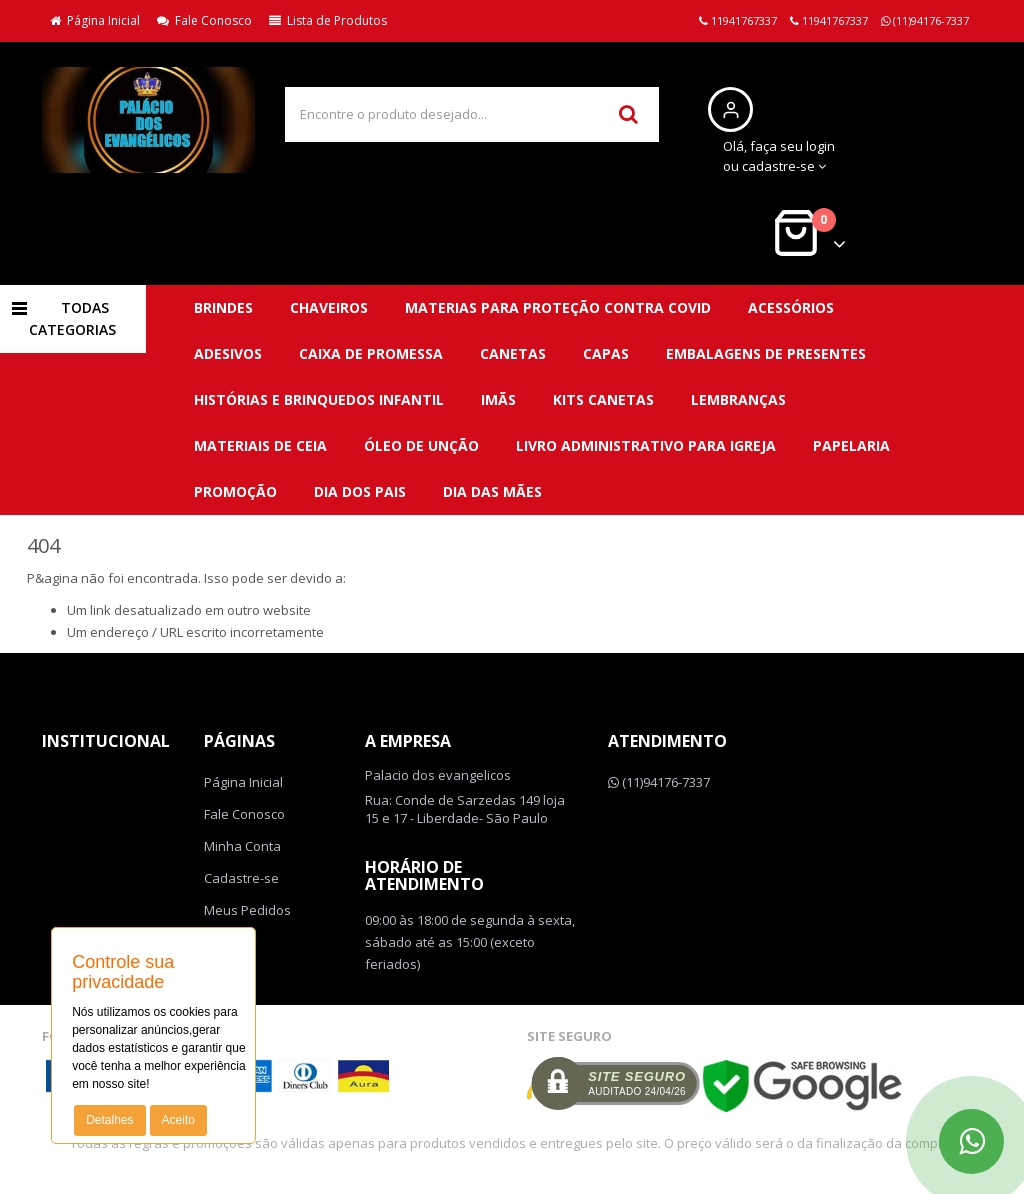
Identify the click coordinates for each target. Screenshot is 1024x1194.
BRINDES (223, 307)
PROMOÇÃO (235, 491)
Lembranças (738, 399)
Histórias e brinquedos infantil (319, 399)
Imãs (498, 399)
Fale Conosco (204, 20)
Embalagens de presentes (766, 353)
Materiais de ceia (260, 445)
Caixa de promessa (371, 353)
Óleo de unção (421, 445)
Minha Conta (242, 846)
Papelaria (851, 445)
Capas (606, 353)
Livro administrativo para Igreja (646, 445)
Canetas (513, 353)
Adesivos (228, 353)
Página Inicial (95, 20)
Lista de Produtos (328, 20)
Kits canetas (603, 399)
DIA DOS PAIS (360, 491)
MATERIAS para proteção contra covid (558, 307)
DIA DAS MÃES (492, 491)
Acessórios (791, 307)
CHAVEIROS (329, 307)
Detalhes (109, 1120)
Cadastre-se (241, 878)
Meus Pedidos (247, 910)
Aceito (178, 1120)
